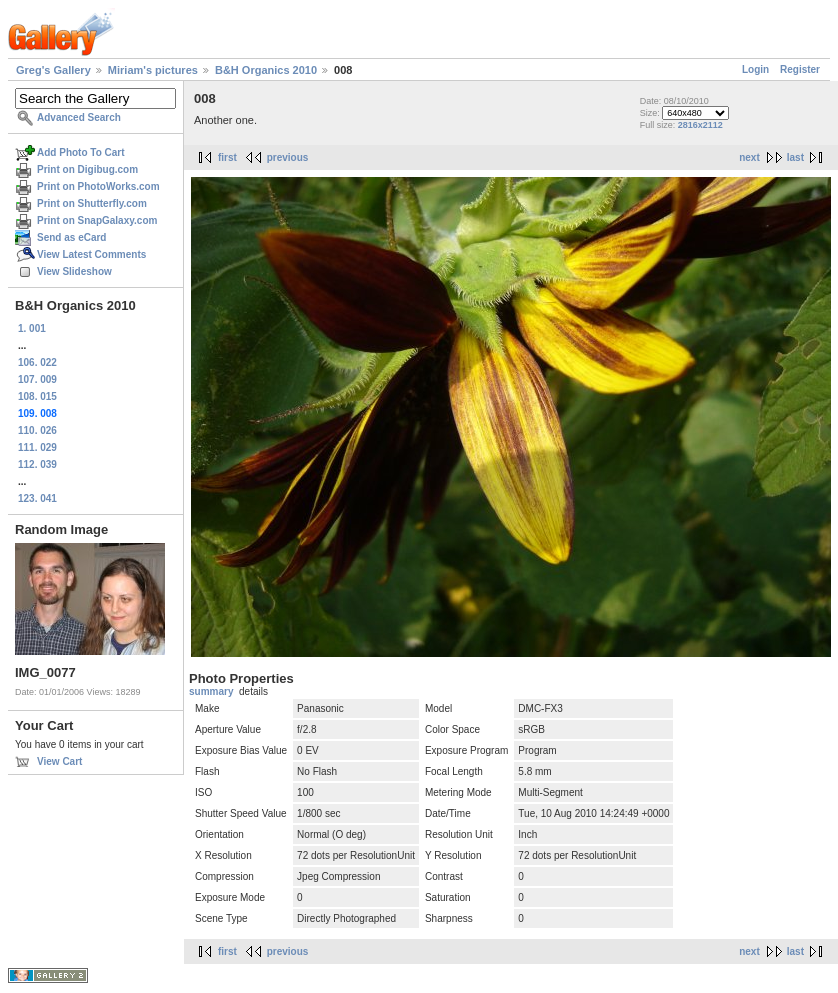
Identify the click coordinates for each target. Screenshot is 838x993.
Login (755, 69)
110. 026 (37, 430)
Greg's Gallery (53, 70)
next (749, 157)
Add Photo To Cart (81, 152)
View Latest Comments (91, 254)
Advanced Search (79, 117)
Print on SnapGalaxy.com (97, 220)
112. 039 (37, 464)
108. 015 (37, 396)
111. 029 (37, 447)
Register (800, 69)
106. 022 (37, 362)
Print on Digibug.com (87, 169)
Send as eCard (71, 237)
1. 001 (32, 328)
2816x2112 (700, 125)
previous (288, 157)
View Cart (59, 761)
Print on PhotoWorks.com (98, 186)
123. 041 (37, 498)
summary (211, 691)
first (227, 157)
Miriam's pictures (153, 70)
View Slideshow (74, 271)
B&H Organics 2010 (266, 70)
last (795, 157)
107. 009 (37, 379)
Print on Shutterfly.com (92, 203)
